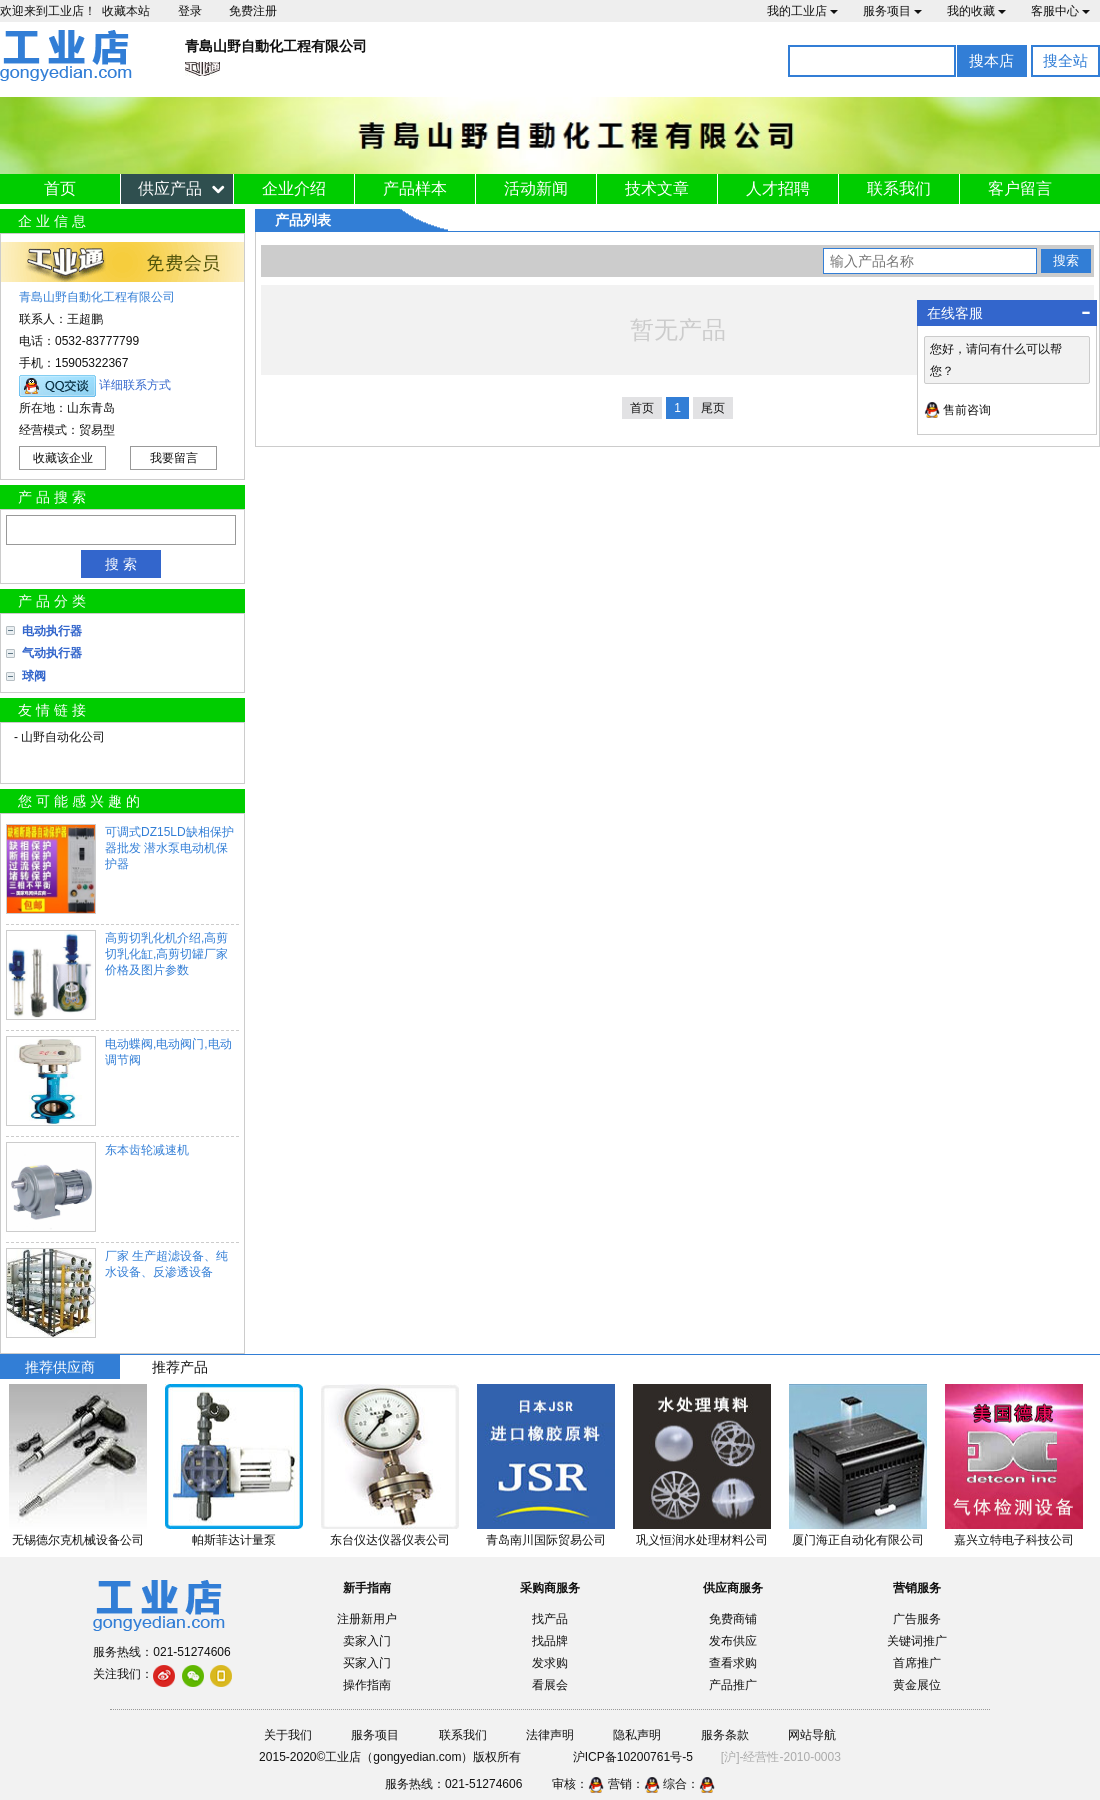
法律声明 (550, 1735)
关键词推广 (917, 1641)
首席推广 (917, 1663)
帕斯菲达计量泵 (234, 1540)
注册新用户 (367, 1619)
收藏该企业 (63, 458)
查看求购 (733, 1663)
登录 (190, 11)
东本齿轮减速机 (147, 1150)
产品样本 (415, 188)
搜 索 (121, 564)
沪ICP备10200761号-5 (633, 1757)
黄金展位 (917, 1685)
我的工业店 (802, 11)
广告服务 (917, 1619)
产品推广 (733, 1685)
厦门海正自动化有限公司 (858, 1540)
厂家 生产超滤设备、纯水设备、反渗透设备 (166, 1264)
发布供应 (733, 1641)
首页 (60, 188)
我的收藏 (976, 11)
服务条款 (725, 1735)
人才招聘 (778, 188)
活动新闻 (536, 188)
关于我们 (288, 1735)
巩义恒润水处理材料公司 (702, 1540)
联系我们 (899, 188)
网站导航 (812, 1735)
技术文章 (657, 188)
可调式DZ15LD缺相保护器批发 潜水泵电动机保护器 (169, 848)
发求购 (550, 1663)
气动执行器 (52, 653)
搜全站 (1065, 60)
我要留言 (174, 458)
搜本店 (991, 60)
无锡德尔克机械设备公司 (78, 1540)
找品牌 (550, 1641)
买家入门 (367, 1663)
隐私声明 (637, 1735)
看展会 (550, 1685)
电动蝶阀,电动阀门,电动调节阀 (168, 1052)
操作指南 (367, 1685)
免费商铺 (733, 1619)
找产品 (550, 1619)
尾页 (713, 408)
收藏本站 (126, 11)
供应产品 (170, 188)
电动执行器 (52, 631)
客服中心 (1060, 11)
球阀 (34, 676)
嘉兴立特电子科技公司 (1014, 1540)
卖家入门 (367, 1641)
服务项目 (892, 11)
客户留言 (1020, 188)
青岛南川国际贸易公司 (546, 1540)
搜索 (1066, 260)
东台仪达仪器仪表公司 (390, 1540)
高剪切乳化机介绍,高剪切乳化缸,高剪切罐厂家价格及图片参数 (166, 954)
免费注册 (253, 11)
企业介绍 (294, 188)
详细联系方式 (135, 385)
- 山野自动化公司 (59, 737)
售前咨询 (967, 410)
